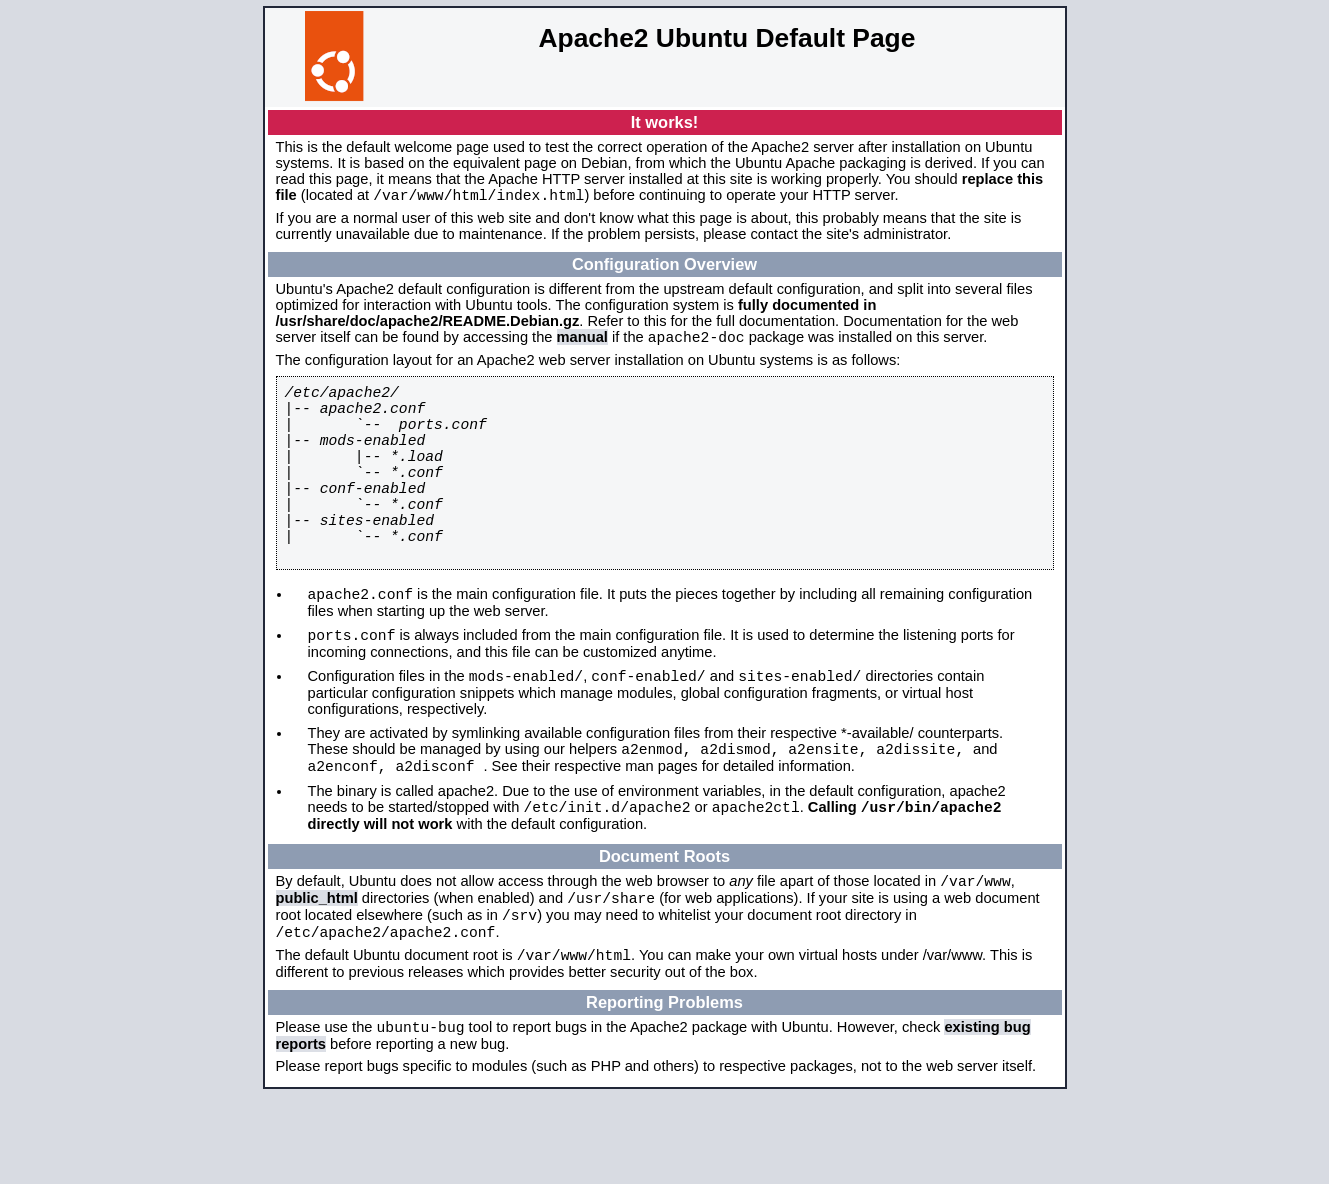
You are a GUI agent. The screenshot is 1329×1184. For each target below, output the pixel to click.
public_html (317, 972)
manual (582, 343)
